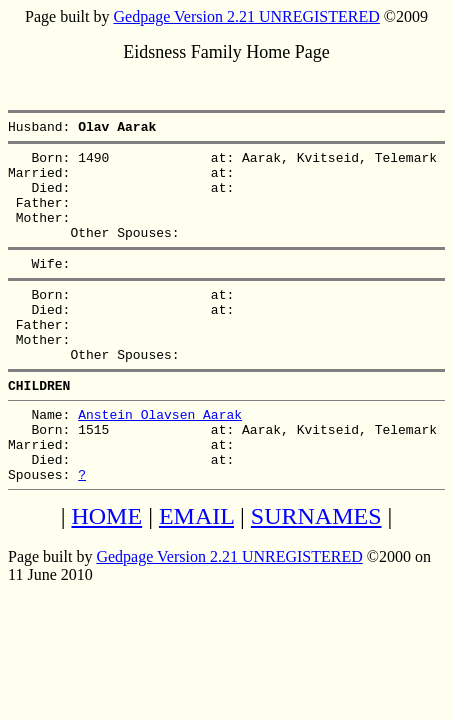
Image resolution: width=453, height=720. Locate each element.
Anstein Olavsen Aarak (160, 459)
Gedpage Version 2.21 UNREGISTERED (246, 16)
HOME (106, 573)
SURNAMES (316, 573)
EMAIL (196, 573)
